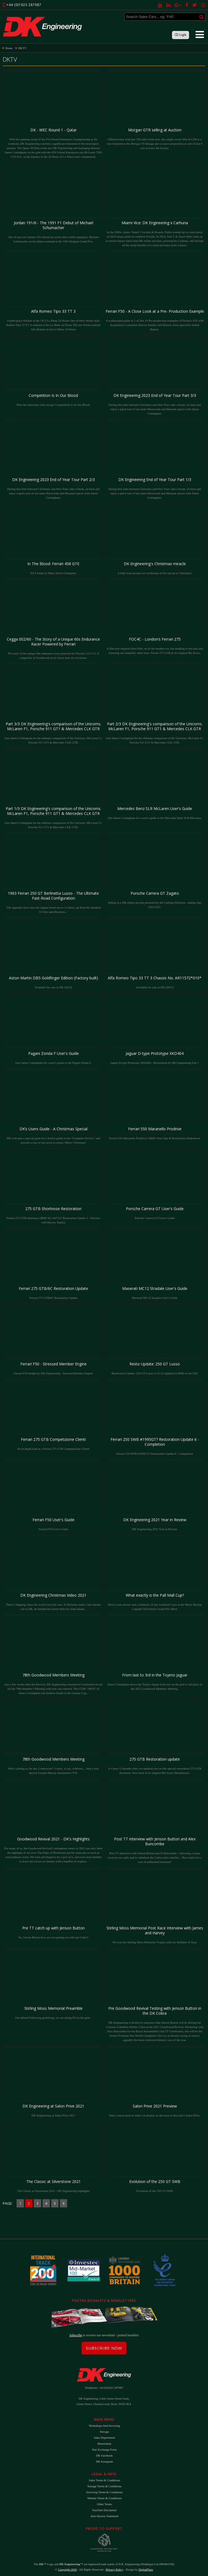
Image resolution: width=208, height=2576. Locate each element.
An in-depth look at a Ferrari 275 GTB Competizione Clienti (53, 1414)
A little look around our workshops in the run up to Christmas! (154, 539)
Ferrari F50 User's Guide (53, 1495)
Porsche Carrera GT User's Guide (154, 1184)
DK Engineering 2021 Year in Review (154, 1495)
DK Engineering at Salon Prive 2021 (53, 2081)
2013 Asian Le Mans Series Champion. (53, 539)
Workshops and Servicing (104, 2425)
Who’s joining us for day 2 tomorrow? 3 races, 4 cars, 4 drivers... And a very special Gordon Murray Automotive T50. (53, 1736)
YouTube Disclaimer (104, 2510)
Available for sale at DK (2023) (53, 953)
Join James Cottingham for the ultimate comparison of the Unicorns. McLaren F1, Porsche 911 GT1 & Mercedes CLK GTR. (53, 704)
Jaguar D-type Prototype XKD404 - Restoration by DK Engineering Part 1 (154, 1028)
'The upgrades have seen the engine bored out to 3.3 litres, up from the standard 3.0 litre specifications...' (53, 873)
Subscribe (75, 2335)
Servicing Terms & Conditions (104, 2492)
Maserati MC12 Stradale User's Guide (154, 1264)
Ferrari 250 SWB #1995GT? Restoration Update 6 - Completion (154, 1417)
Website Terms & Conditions (104, 2498)
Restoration (104, 2443)
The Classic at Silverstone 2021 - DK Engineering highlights (53, 2157)
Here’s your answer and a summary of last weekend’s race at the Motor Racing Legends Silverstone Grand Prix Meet (154, 1572)
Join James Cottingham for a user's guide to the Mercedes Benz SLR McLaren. (154, 784)
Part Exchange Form (104, 2449)
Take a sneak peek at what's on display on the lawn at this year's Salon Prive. (154, 2081)
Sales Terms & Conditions (104, 2480)
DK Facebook (104, 2455)
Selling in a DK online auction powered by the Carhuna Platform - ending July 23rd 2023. (154, 871)
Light (180, 35)
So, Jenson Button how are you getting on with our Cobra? (53, 1903)
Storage (104, 2431)
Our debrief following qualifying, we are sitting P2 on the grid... (53, 1983)
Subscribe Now (104, 2348)
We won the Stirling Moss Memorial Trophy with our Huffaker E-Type (154, 1906)
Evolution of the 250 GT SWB (154, 2157)
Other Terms (104, 2504)
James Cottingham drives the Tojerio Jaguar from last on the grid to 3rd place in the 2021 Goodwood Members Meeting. (154, 1652)
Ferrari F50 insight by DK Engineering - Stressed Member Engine (53, 1339)
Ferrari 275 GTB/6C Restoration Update (53, 1264)
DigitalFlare (146, 2569)
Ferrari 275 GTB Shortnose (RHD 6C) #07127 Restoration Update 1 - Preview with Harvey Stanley (53, 1186)
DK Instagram (104, 2461)
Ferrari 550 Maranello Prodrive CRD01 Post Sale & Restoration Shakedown (154, 1104)
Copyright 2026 (67, 2569)
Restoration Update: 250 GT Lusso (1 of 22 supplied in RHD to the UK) (154, 1339)
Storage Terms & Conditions (104, 2486)
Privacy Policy (114, 2569)
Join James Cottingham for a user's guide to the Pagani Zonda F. (53, 1028)
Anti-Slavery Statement (104, 2516)
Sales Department (104, 2437)
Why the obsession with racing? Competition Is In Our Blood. (53, 371)
